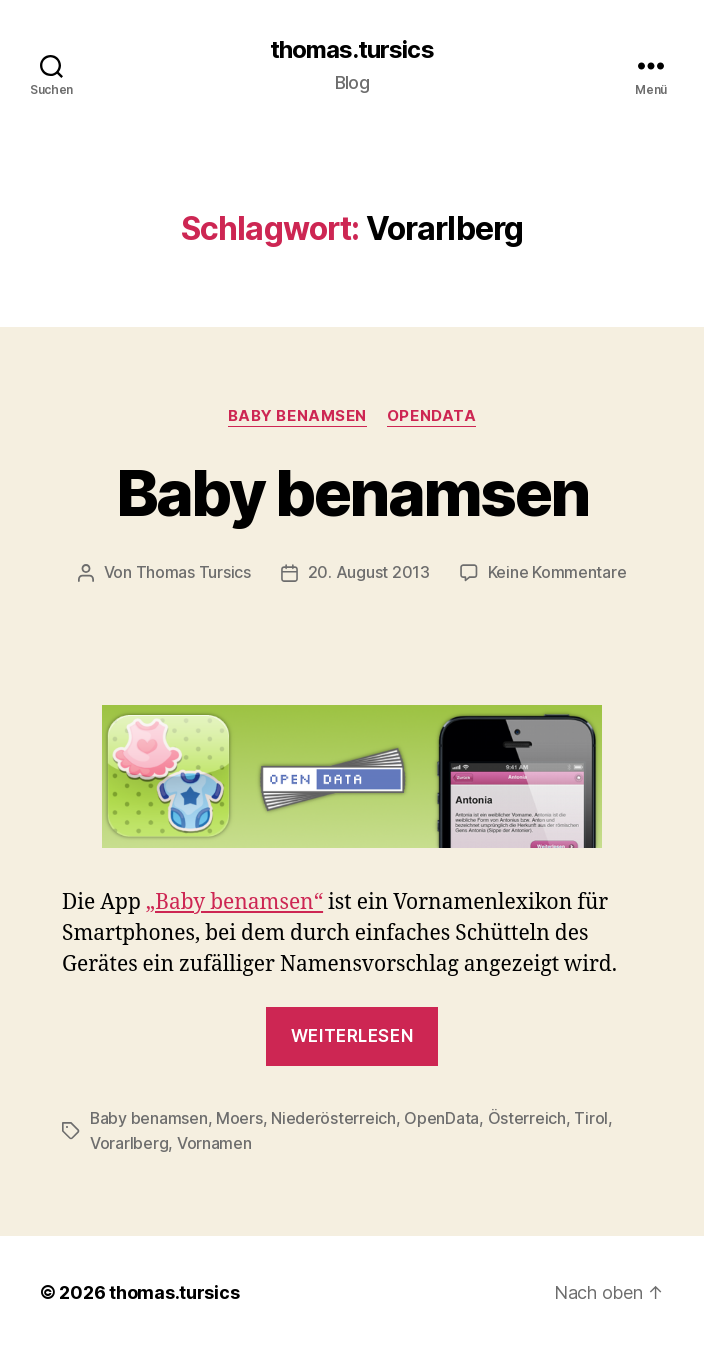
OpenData (431, 416)
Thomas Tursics (193, 572)
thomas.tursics (351, 50)
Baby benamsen (297, 416)
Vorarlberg (129, 1141)
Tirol (592, 1117)
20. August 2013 (369, 572)
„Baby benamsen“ (234, 901)
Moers (240, 1117)
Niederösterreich (334, 1117)
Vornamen (214, 1141)
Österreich (528, 1117)
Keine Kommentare (557, 572)
